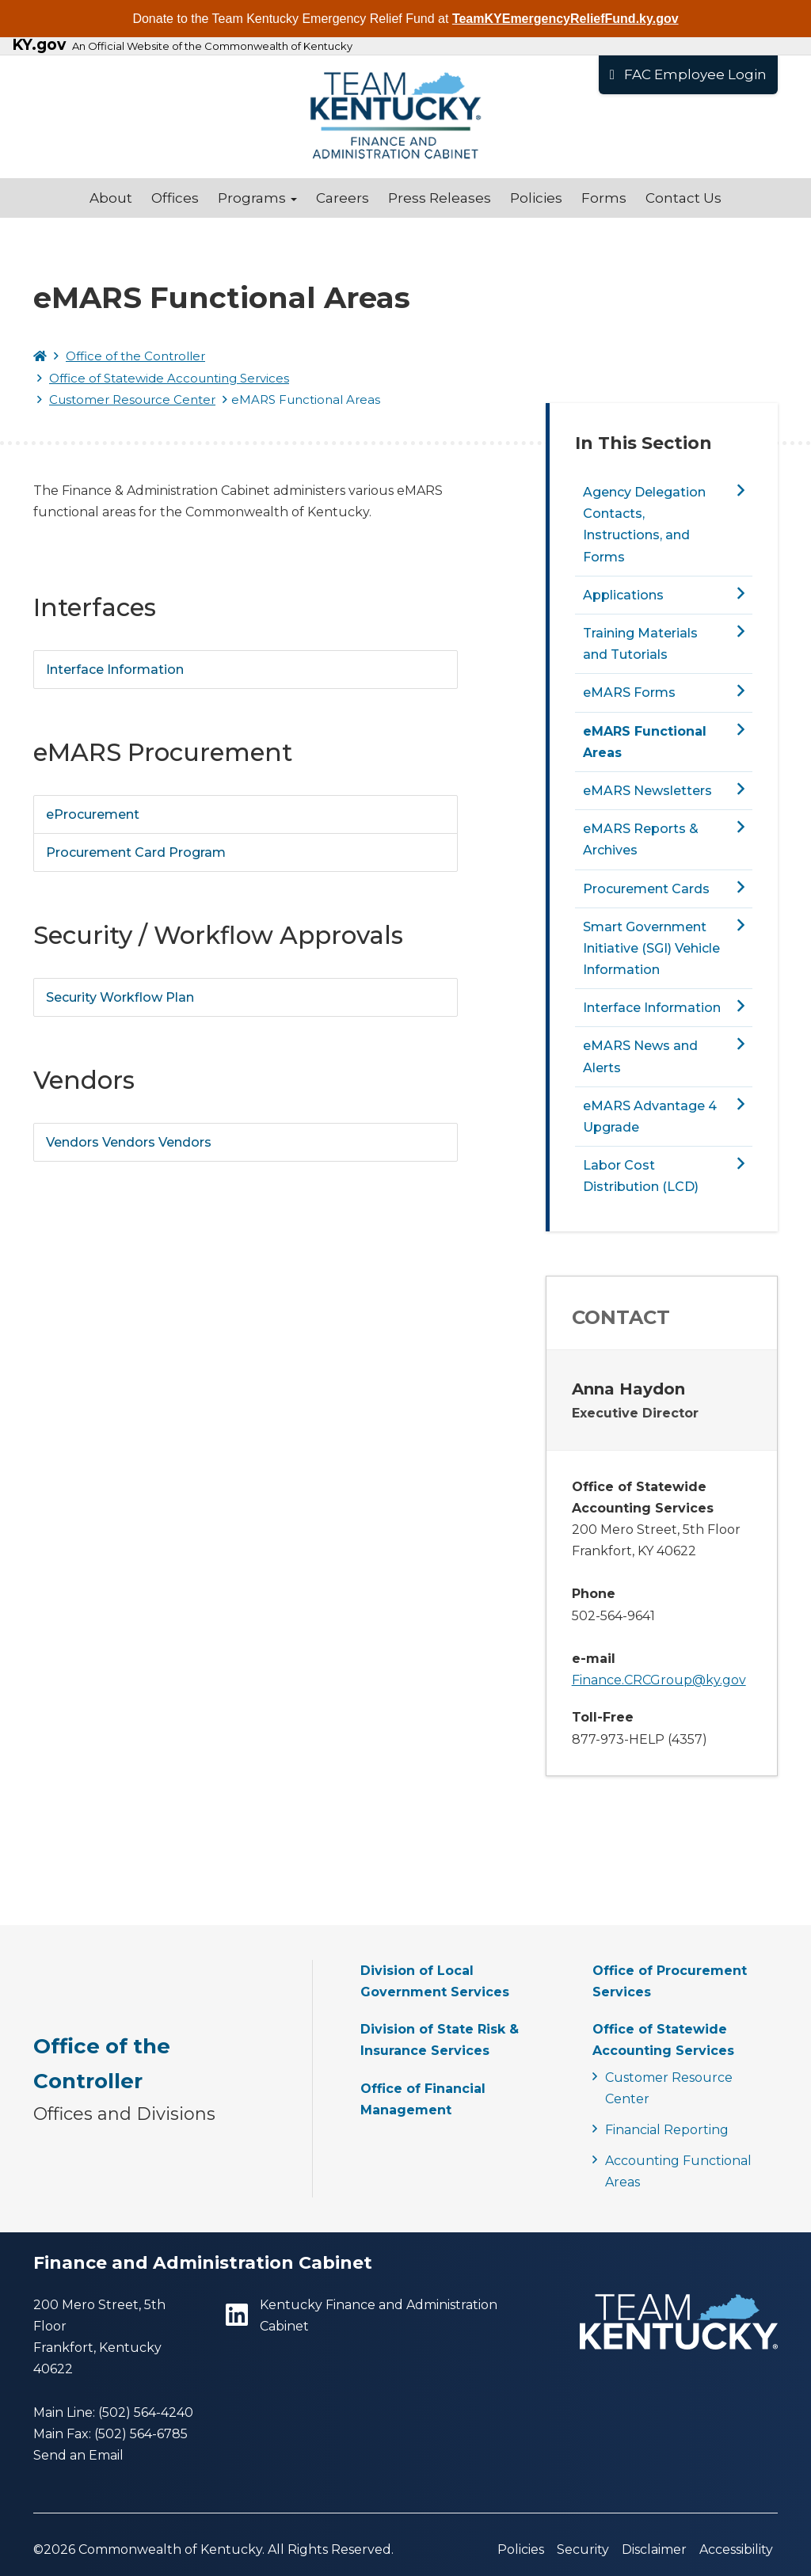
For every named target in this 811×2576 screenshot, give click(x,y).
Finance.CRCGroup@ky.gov (659, 1680)
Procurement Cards (646, 888)
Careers (342, 198)
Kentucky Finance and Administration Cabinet (361, 2315)
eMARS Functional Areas (644, 742)
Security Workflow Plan (120, 997)
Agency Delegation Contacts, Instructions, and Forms (644, 525)
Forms (603, 198)
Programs (257, 198)
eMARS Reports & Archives (641, 839)
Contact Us (683, 198)
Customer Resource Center (132, 399)
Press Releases (439, 198)
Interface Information (115, 669)
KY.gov (39, 45)
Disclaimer (654, 2549)
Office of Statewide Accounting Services (169, 378)
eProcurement (92, 814)
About (110, 198)
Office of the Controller (135, 355)
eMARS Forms (629, 692)
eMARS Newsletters (647, 790)
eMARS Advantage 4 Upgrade (650, 1116)
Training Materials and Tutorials (640, 644)
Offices (175, 198)
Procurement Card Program (136, 852)
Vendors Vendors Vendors (128, 1142)
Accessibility (736, 2549)
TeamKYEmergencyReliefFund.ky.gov (565, 18)
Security (583, 2549)
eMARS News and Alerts (640, 1056)
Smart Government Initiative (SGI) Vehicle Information (651, 948)
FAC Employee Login (688, 74)
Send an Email (78, 2455)
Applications (623, 595)
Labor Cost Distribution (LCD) (641, 1176)
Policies (536, 198)
